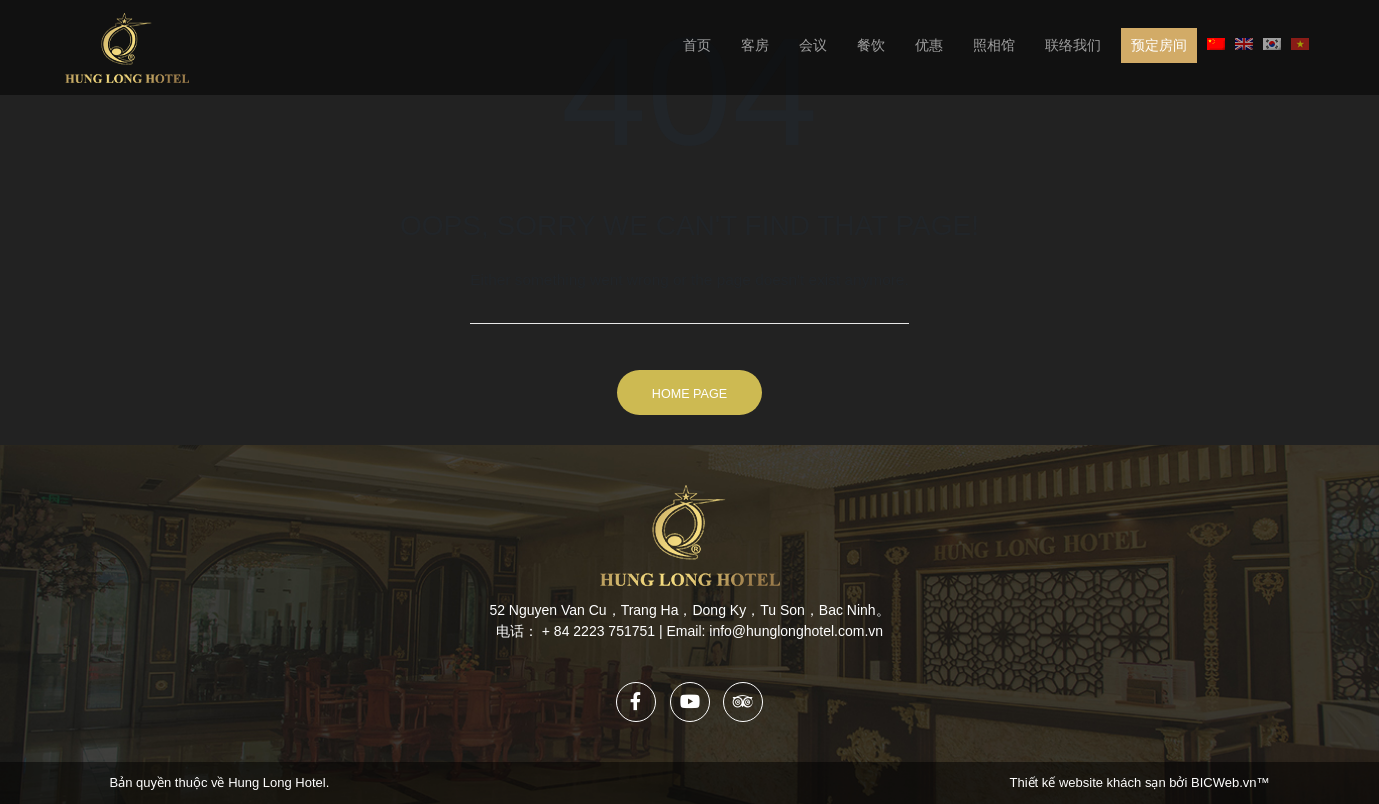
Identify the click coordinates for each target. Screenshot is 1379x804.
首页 (697, 45)
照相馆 (994, 45)
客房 (755, 45)
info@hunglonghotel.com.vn (796, 631)
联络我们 (1073, 45)
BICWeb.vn (1224, 782)
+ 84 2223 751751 (598, 631)
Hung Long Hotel (277, 782)
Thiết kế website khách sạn (1090, 782)
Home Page (689, 394)
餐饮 (871, 45)
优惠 (929, 45)
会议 (813, 45)
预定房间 (1159, 45)
